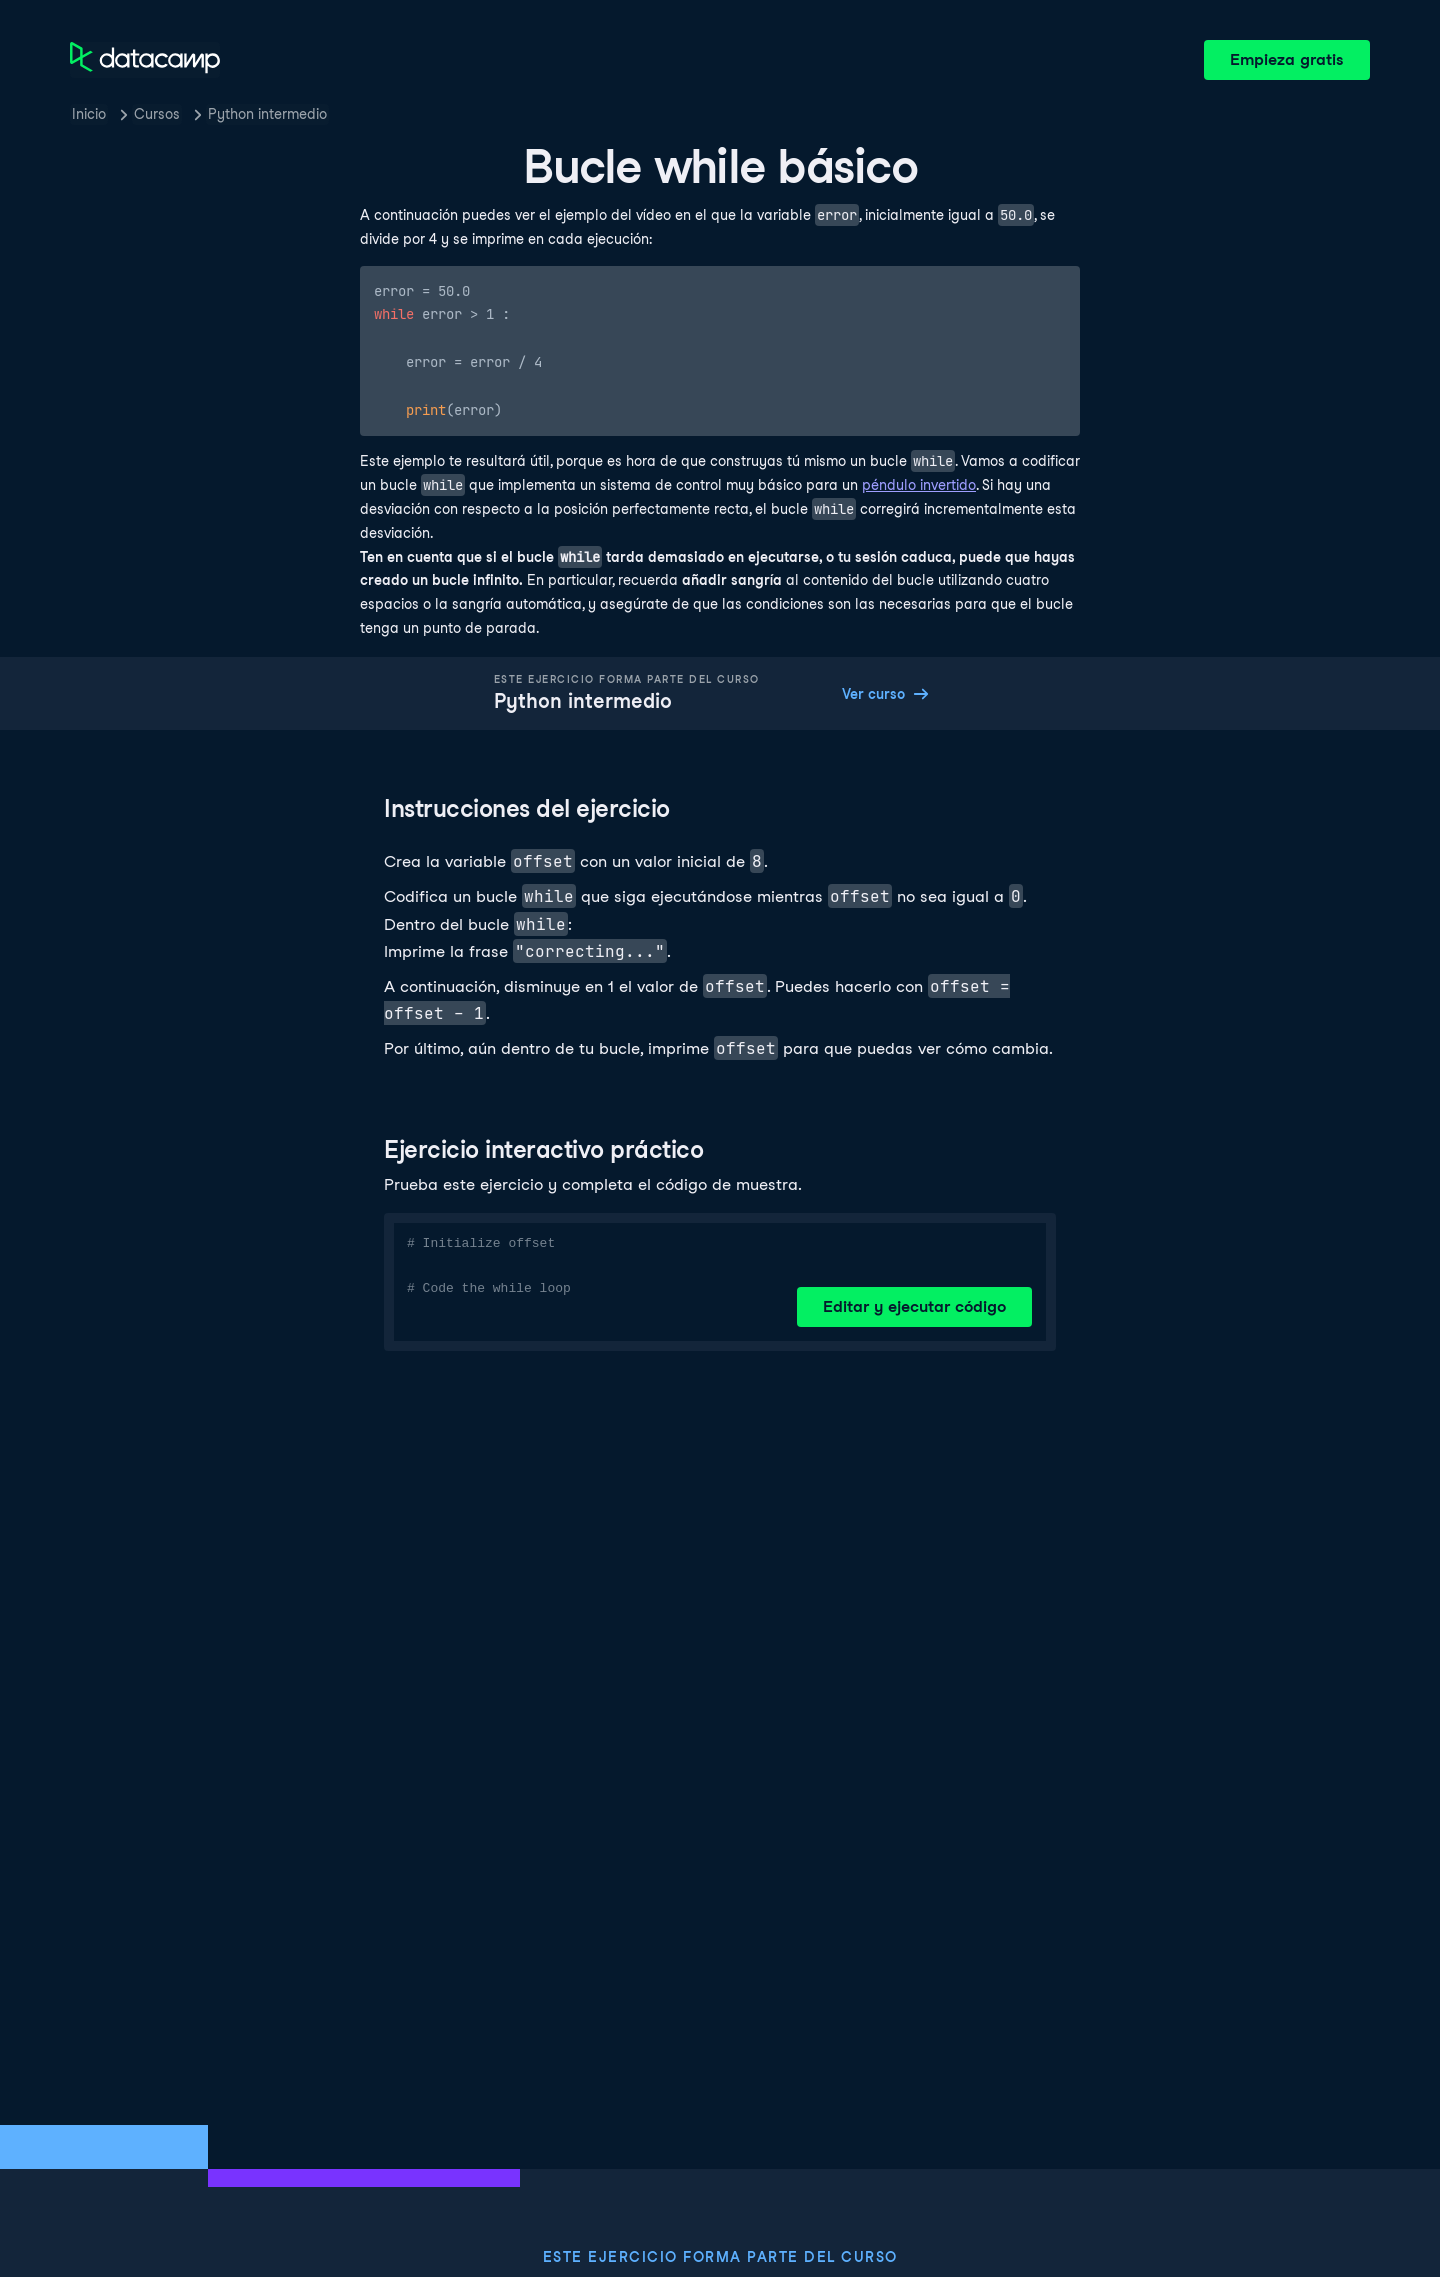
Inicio (89, 114)
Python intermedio (267, 114)
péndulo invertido (919, 485)
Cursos (157, 114)
